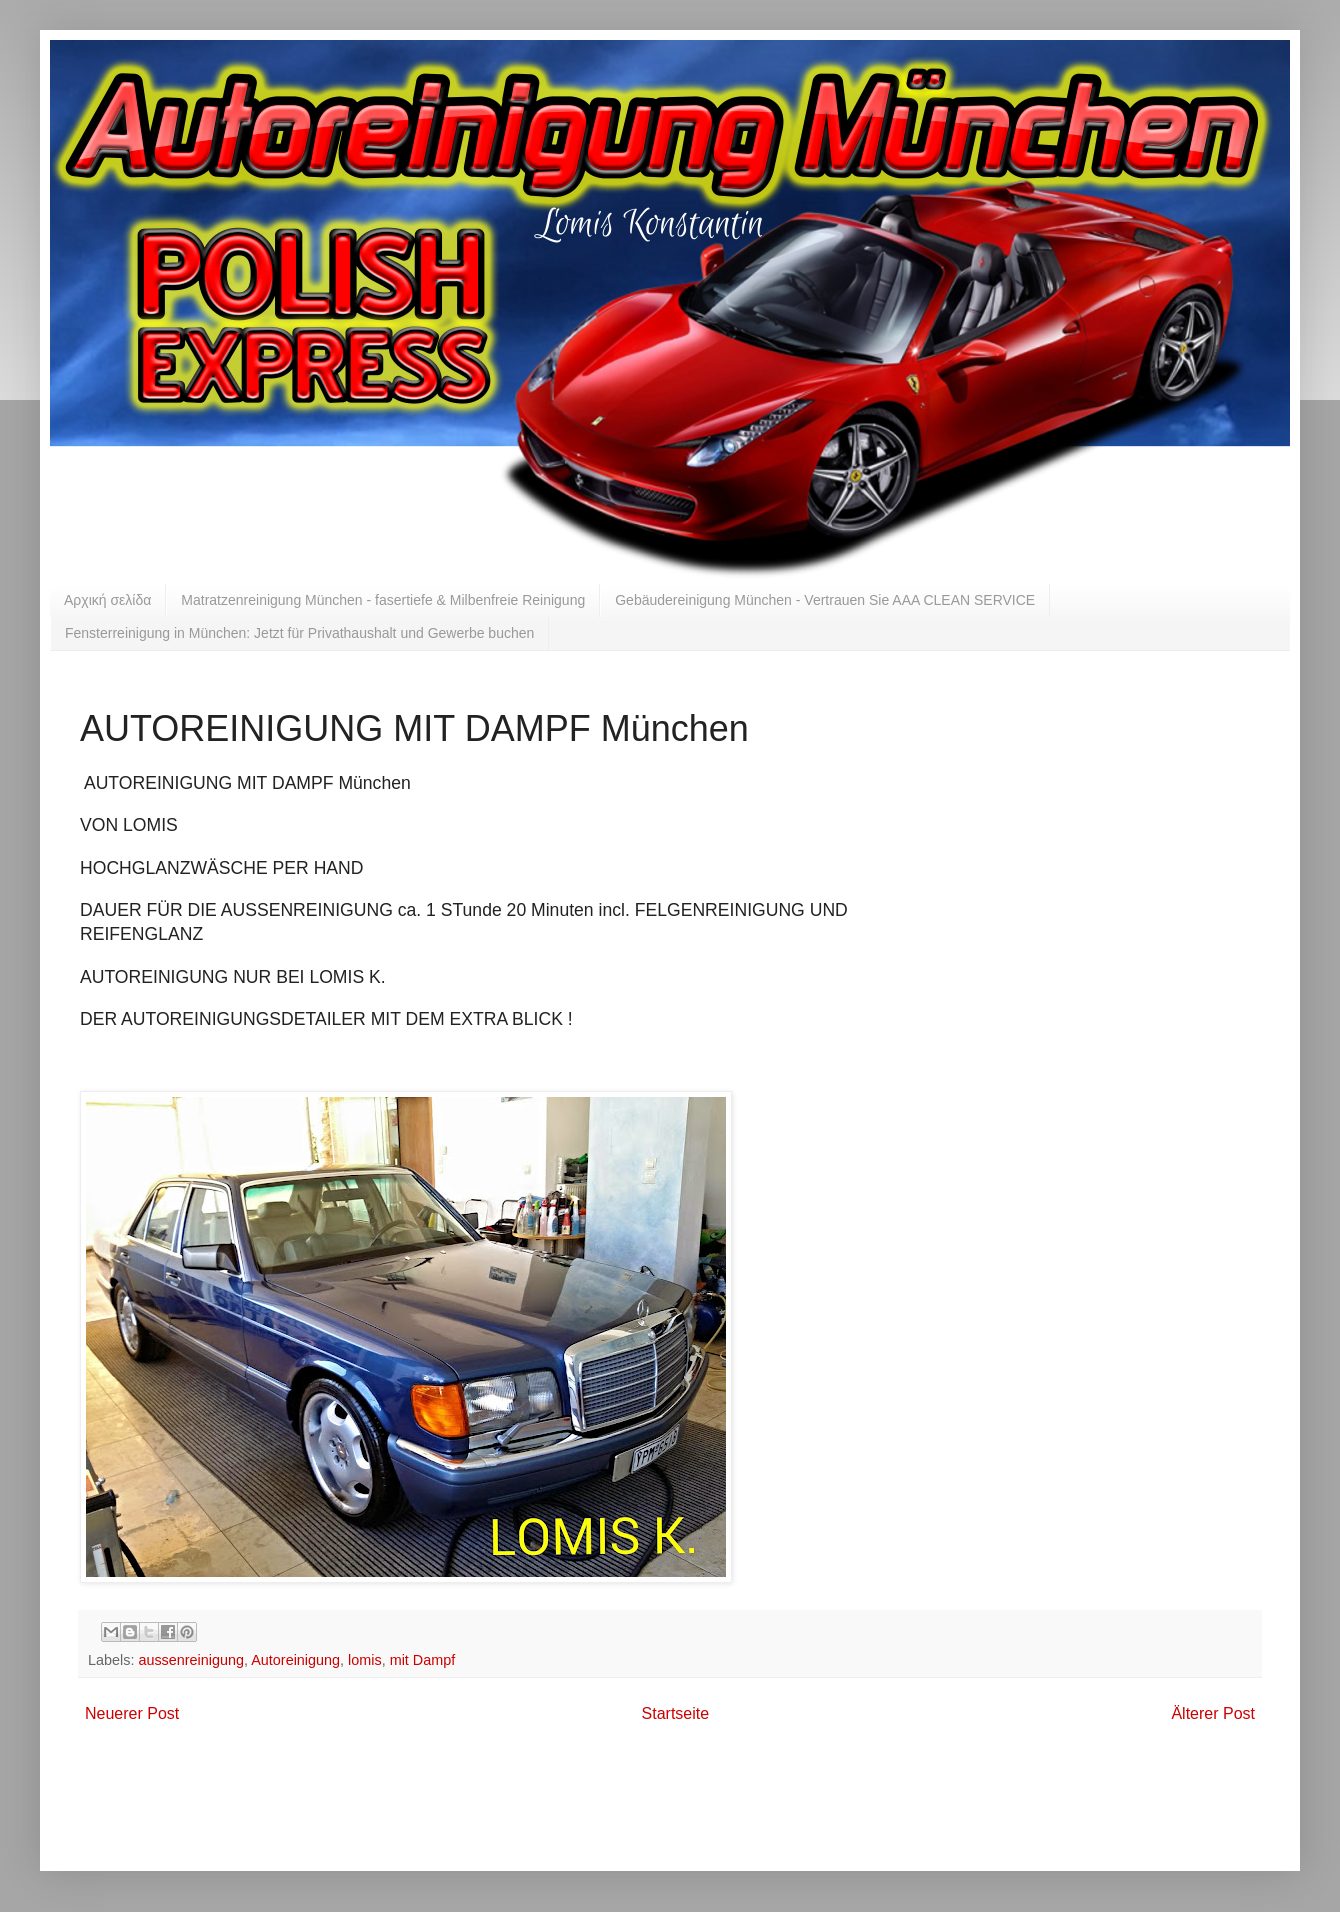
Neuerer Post (132, 1713)
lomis (365, 1660)
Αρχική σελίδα (107, 600)
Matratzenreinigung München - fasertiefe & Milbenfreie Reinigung (383, 600)
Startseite (676, 1713)
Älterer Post (1213, 1713)
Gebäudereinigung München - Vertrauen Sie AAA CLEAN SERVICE (825, 600)
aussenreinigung (191, 1660)
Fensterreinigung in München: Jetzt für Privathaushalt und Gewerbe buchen (299, 633)
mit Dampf (423, 1660)
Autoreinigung (295, 1660)
